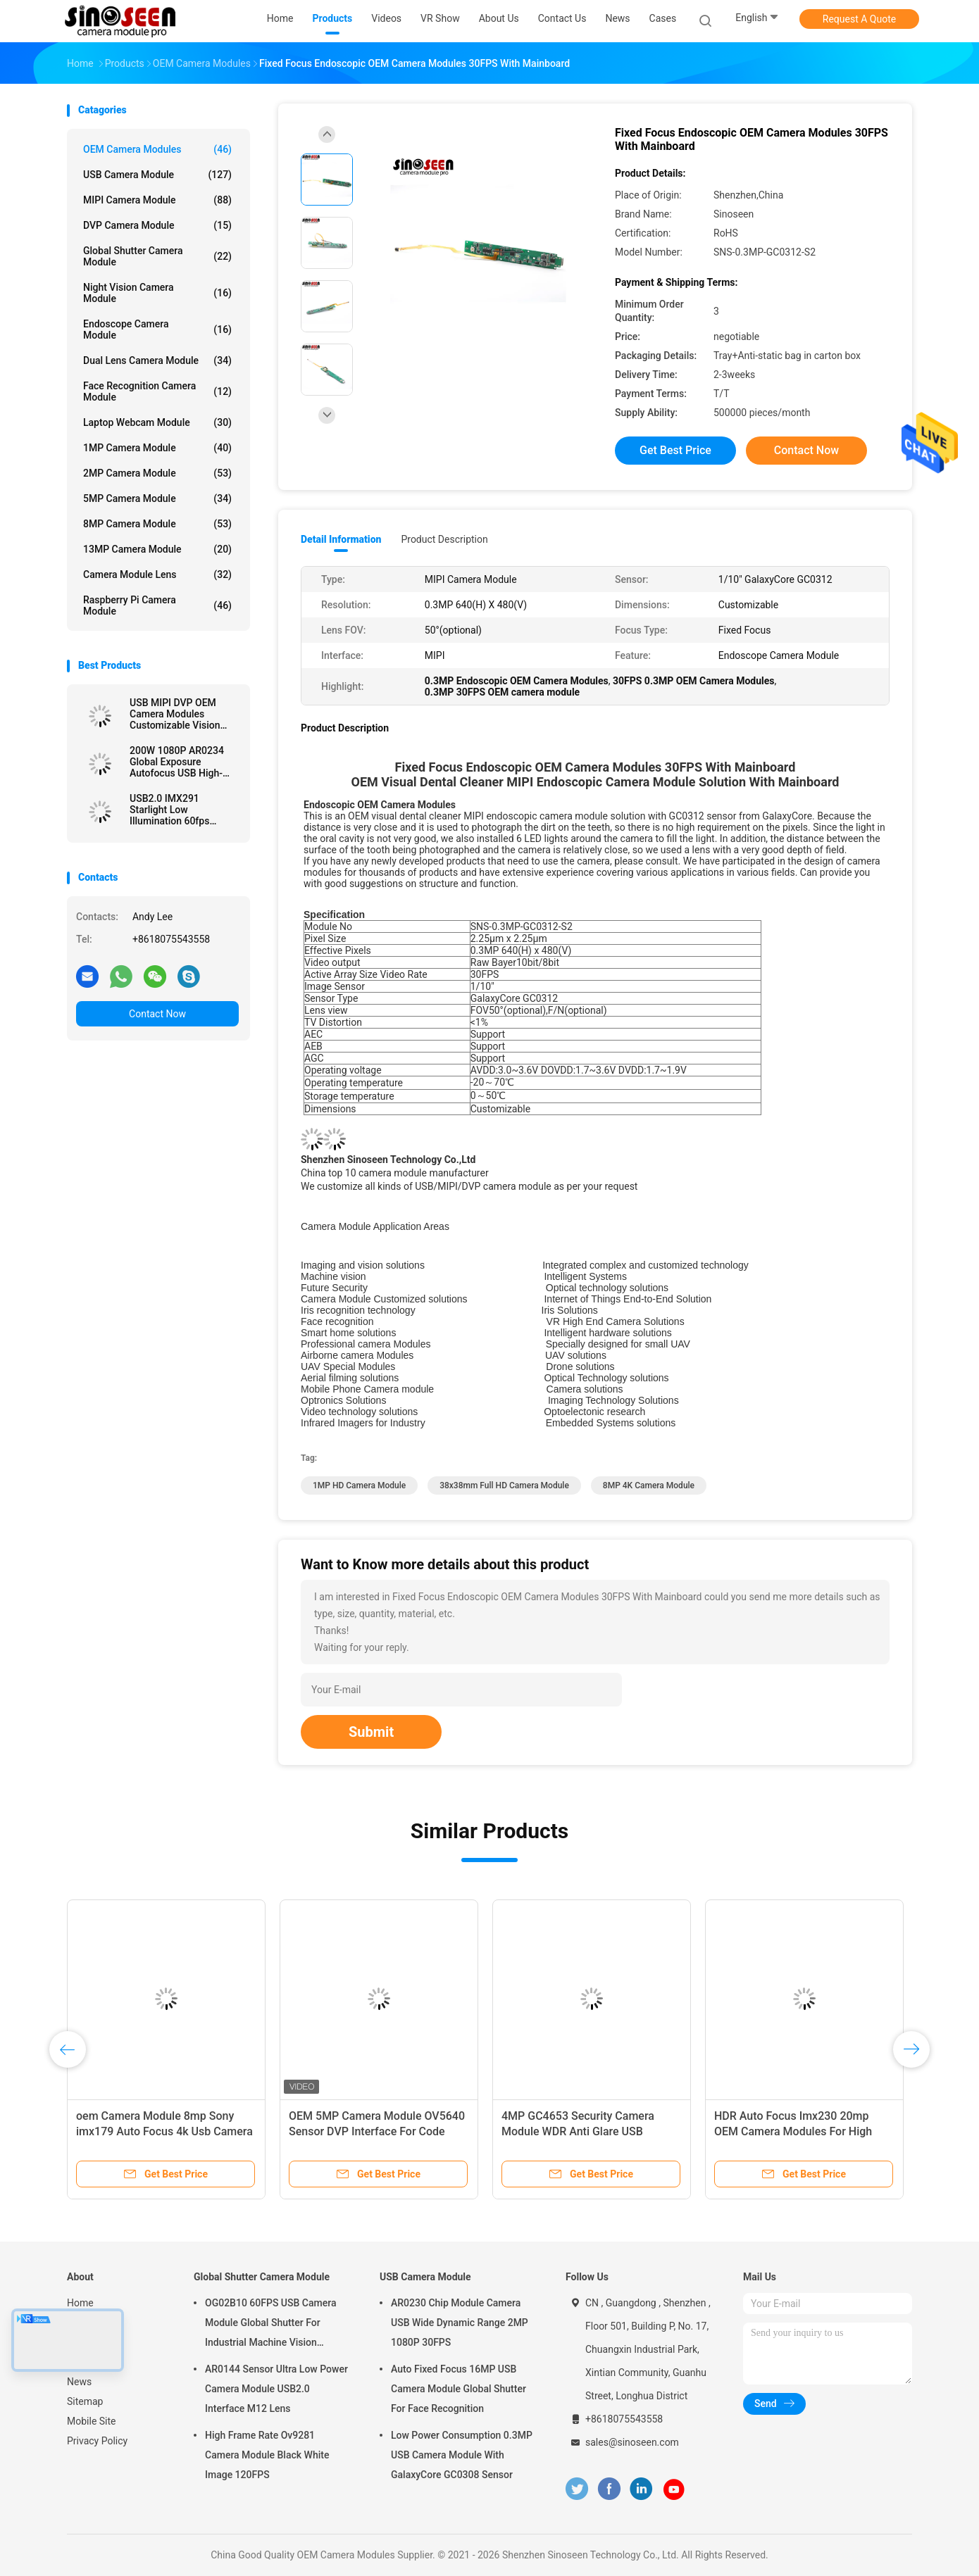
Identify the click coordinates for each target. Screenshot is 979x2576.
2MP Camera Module (157, 473)
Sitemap (85, 2401)
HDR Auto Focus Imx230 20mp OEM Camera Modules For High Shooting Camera (793, 2131)
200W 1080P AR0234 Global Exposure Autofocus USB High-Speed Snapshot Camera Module (184, 762)
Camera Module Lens (157, 574)
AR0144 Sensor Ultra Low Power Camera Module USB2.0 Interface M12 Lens (276, 2388)
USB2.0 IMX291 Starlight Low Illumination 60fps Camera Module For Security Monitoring (173, 810)
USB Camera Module (157, 175)
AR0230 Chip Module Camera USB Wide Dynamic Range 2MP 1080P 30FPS (459, 2322)
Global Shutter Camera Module (157, 256)
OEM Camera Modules (157, 149)
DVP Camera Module (157, 225)
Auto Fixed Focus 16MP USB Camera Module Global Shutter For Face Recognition (458, 2388)
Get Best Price (675, 450)
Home (80, 2302)
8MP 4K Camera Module (648, 1485)
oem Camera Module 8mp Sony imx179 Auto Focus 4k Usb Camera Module (164, 2131)
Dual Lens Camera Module (157, 360)
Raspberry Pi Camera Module (157, 605)
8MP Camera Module (157, 524)
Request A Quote (859, 19)
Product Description (444, 539)
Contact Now (157, 1013)
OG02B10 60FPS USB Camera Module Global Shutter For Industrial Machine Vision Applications (270, 2324)
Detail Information (341, 539)
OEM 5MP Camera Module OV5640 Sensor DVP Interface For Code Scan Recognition (377, 2131)
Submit (371, 1731)
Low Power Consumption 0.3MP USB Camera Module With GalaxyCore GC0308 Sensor (461, 2455)
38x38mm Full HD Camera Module (504, 1485)
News (79, 2381)
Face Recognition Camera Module (157, 391)
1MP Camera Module (157, 448)
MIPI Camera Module (157, 200)
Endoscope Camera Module (157, 329)
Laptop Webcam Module (157, 422)
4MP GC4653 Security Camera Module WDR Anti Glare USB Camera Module (577, 2131)
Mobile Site (91, 2421)
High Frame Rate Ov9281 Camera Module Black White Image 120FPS (267, 2455)
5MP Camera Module (157, 498)
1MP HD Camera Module (359, 1485)
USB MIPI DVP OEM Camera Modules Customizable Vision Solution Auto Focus (175, 714)
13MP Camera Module (157, 549)
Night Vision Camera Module (157, 293)
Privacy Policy (97, 2440)
